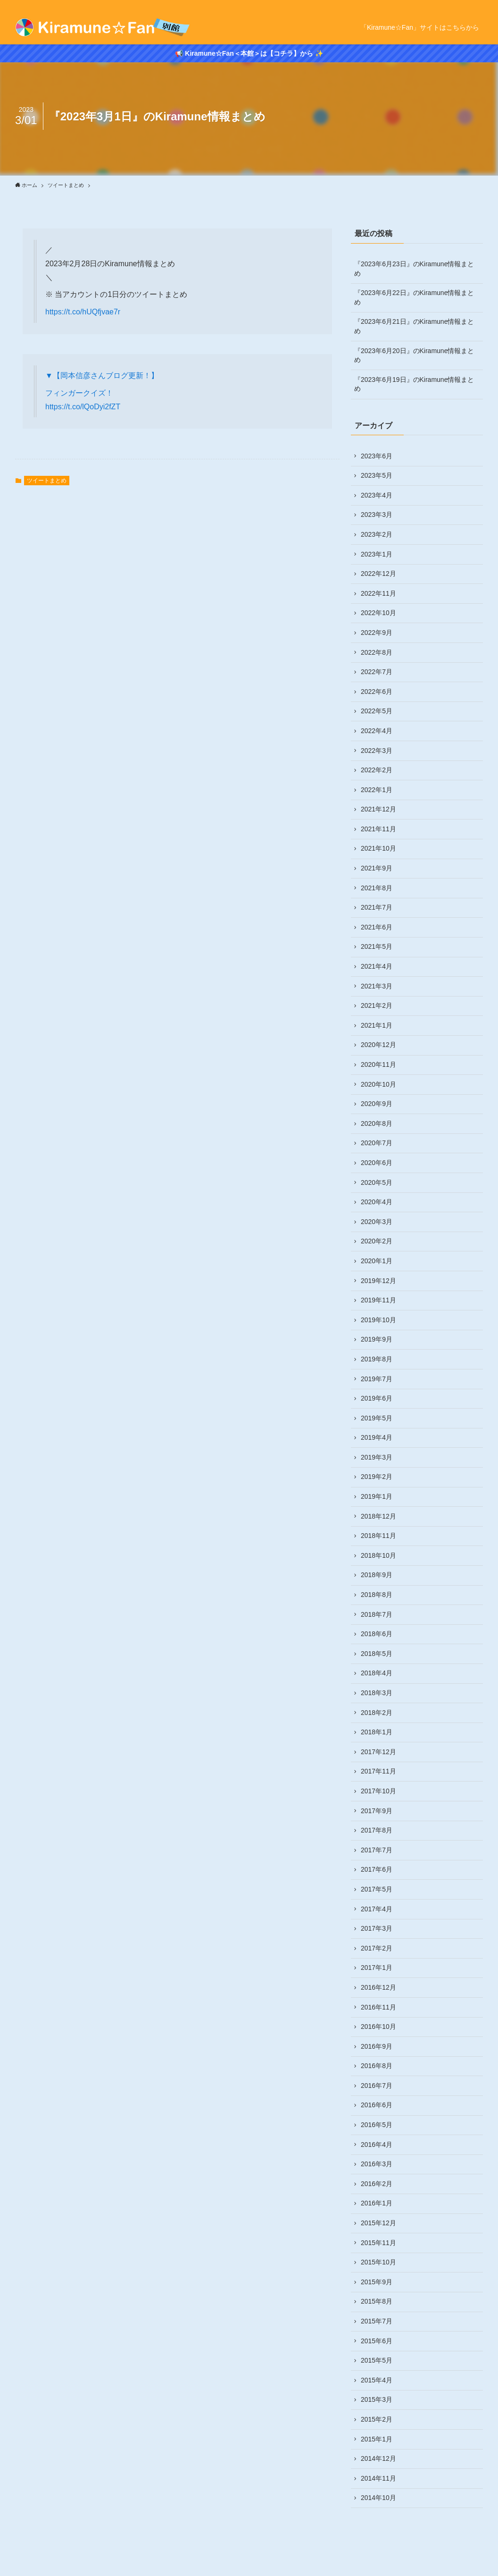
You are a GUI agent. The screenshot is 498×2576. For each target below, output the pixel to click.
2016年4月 (376, 2144)
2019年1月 (376, 1496)
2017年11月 (378, 1771)
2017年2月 (376, 1948)
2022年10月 (378, 613)
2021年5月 (376, 946)
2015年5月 (376, 2360)
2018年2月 (376, 1712)
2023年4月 (376, 495)
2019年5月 (376, 1418)
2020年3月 (376, 1221)
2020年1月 (376, 1261)
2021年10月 (378, 848)
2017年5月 (376, 1889)
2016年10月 (378, 2026)
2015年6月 (376, 2341)
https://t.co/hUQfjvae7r (82, 312)
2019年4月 (376, 1437)
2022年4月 (376, 731)
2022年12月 (378, 573)
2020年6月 (376, 1162)
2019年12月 (378, 1280)
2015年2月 (376, 2419)
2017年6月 (376, 1869)
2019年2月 (376, 1476)
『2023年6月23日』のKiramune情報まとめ (414, 268)
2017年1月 (376, 1967)
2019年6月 (376, 1398)
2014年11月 (378, 2478)
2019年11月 (378, 1300)
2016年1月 (376, 2203)
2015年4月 (376, 2380)
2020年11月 (378, 1064)
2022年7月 (376, 672)
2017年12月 (378, 1752)
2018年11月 (378, 1535)
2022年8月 (376, 652)
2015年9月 (376, 2282)
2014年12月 (378, 2458)
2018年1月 (376, 1732)
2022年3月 (376, 750)
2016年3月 (376, 2164)
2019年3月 (376, 1457)
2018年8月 (376, 1594)
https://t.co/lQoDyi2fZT (82, 407)
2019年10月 (378, 1320)
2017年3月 (376, 1928)
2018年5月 (376, 1653)
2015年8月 (376, 2301)
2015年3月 (376, 2399)
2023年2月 (376, 534)
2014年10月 (378, 2497)
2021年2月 (376, 1005)
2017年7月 (376, 1850)
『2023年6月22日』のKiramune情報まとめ (414, 297)
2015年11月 (378, 2243)
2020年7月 (376, 1143)
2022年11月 (378, 593)
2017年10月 (378, 1791)
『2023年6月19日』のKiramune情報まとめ (414, 384)
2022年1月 (376, 790)
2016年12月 (378, 1987)
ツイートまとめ (46, 480)
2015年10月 (378, 2262)
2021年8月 (376, 888)
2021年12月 (378, 809)
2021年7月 (376, 907)
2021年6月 (376, 927)
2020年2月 (376, 1241)
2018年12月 (378, 1516)
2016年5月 (376, 2124)
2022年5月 (376, 711)
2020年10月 (378, 1084)
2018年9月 (376, 1575)
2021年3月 (376, 986)
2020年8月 (376, 1123)
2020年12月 (378, 1044)
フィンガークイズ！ (79, 393)
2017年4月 (376, 1909)
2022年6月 (376, 691)
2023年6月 (376, 456)
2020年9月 (376, 1103)
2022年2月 (376, 770)
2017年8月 (376, 1830)
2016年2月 (376, 2183)
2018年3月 (376, 1693)
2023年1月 (376, 554)
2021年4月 (376, 966)
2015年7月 (376, 2321)
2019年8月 (376, 1359)
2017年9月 (376, 1811)
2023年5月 (376, 475)
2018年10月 (378, 1555)
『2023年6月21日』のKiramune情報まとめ (414, 326)
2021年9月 (376, 868)
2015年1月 (376, 2439)
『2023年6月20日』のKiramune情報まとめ (414, 355)
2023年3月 (376, 514)
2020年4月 (376, 1202)
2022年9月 (376, 632)
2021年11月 (378, 829)
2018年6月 (376, 1634)
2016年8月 (376, 2065)
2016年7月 (376, 2085)
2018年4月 (376, 1673)
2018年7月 (376, 1614)
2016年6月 (376, 2105)
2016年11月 (378, 2007)
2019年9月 (376, 1339)
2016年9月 (376, 2046)
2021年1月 (376, 1025)
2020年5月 (376, 1182)
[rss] (477, 5)
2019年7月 (376, 1379)
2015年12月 (378, 2223)
